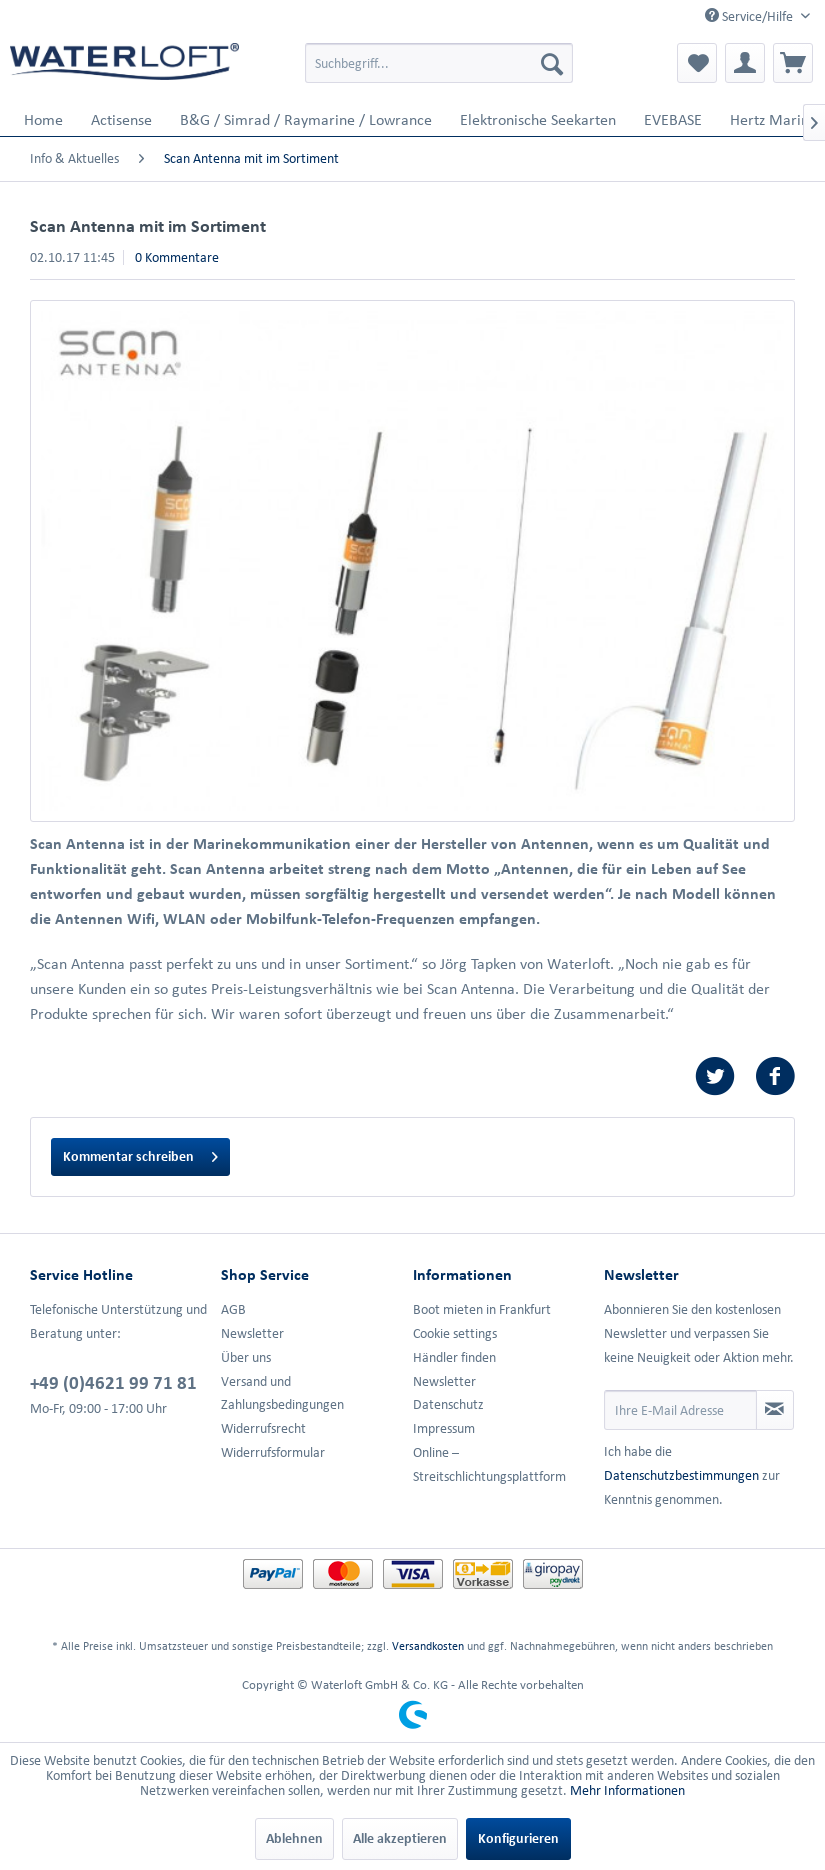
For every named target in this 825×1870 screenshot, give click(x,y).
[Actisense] (121, 119)
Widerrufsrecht (263, 1428)
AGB (233, 1309)
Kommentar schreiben (140, 1152)
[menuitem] (439, 63)
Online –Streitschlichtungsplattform (489, 1464)
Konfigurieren (518, 1838)
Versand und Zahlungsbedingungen (282, 1393)
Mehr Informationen (627, 1790)
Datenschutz (448, 1404)
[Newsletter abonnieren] (775, 1410)
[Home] (43, 119)
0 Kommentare (177, 257)
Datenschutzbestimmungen (681, 1475)
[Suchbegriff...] (439, 63)
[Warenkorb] (793, 63)
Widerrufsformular (273, 1452)
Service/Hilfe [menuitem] (750, 16)
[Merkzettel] (697, 63)
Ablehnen (294, 1838)
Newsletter (252, 1333)
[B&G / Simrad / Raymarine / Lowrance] (306, 119)
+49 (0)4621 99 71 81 (113, 1382)
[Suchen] (552, 63)
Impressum (444, 1428)
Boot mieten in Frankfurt (482, 1309)
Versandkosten (428, 1645)
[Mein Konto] (745, 63)
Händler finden (454, 1357)
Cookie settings (455, 1333)
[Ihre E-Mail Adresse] (680, 1410)
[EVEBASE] (673, 119)
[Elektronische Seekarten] (538, 119)
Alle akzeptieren (400, 1838)
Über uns (246, 1357)
